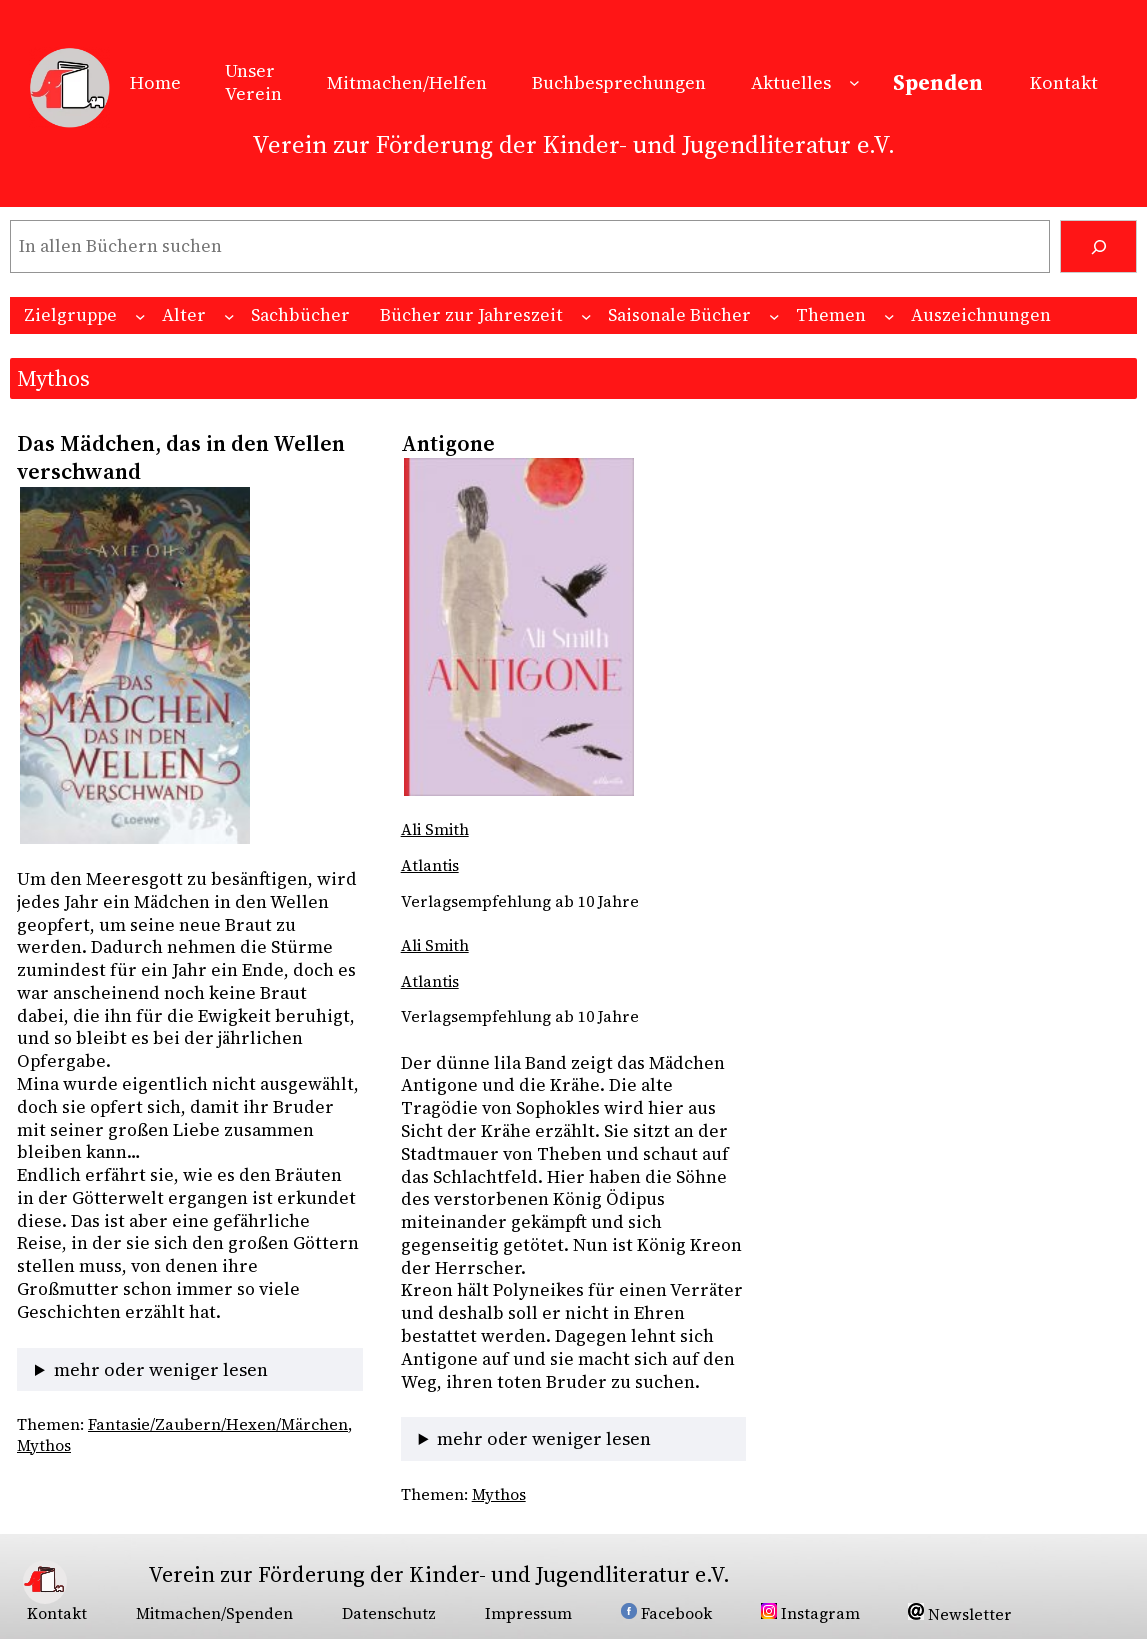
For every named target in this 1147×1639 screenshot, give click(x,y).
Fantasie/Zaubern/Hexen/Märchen (218, 1424)
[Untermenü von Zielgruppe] (140, 316)
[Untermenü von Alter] (229, 316)
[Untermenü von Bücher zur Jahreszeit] (586, 316)
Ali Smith (435, 829)
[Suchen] (1098, 246)
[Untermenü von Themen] (889, 316)
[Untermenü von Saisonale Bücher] (774, 316)
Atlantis (430, 865)
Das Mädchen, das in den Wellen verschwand (181, 457)
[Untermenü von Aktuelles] (854, 82)
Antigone (448, 443)
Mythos (44, 1445)
